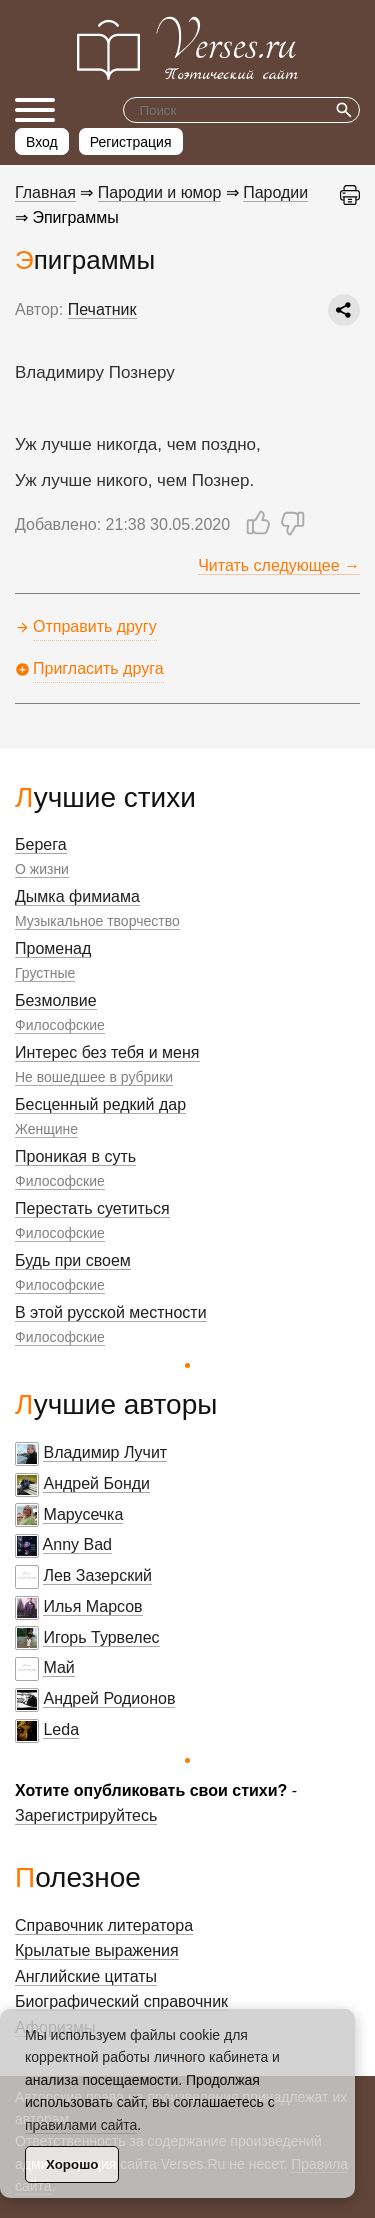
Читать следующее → (279, 565)
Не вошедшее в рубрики (94, 1077)
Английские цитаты (86, 1976)
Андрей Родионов (109, 1698)
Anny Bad (77, 1544)
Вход (42, 142)
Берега (41, 844)
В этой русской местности (111, 1312)
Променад (53, 948)
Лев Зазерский (97, 1575)
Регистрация (131, 142)
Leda (61, 1729)
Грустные (45, 973)
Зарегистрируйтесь (86, 1815)
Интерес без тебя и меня (107, 1052)
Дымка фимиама (77, 896)
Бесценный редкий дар (100, 1104)
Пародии (275, 192)
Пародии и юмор (160, 192)
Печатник (102, 309)
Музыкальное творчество (97, 921)
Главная (45, 192)
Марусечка (83, 1514)
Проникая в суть (75, 1156)
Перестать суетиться (92, 1208)
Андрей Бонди (96, 1483)
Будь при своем (73, 1260)
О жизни (42, 869)
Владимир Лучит (105, 1452)
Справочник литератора (104, 1925)
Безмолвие (56, 1000)
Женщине (46, 1129)
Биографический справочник (121, 2001)
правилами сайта (81, 2125)
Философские (60, 1025)
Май (58, 1667)
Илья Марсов (92, 1606)
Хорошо (72, 2164)
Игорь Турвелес (101, 1637)
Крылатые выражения (97, 1950)
